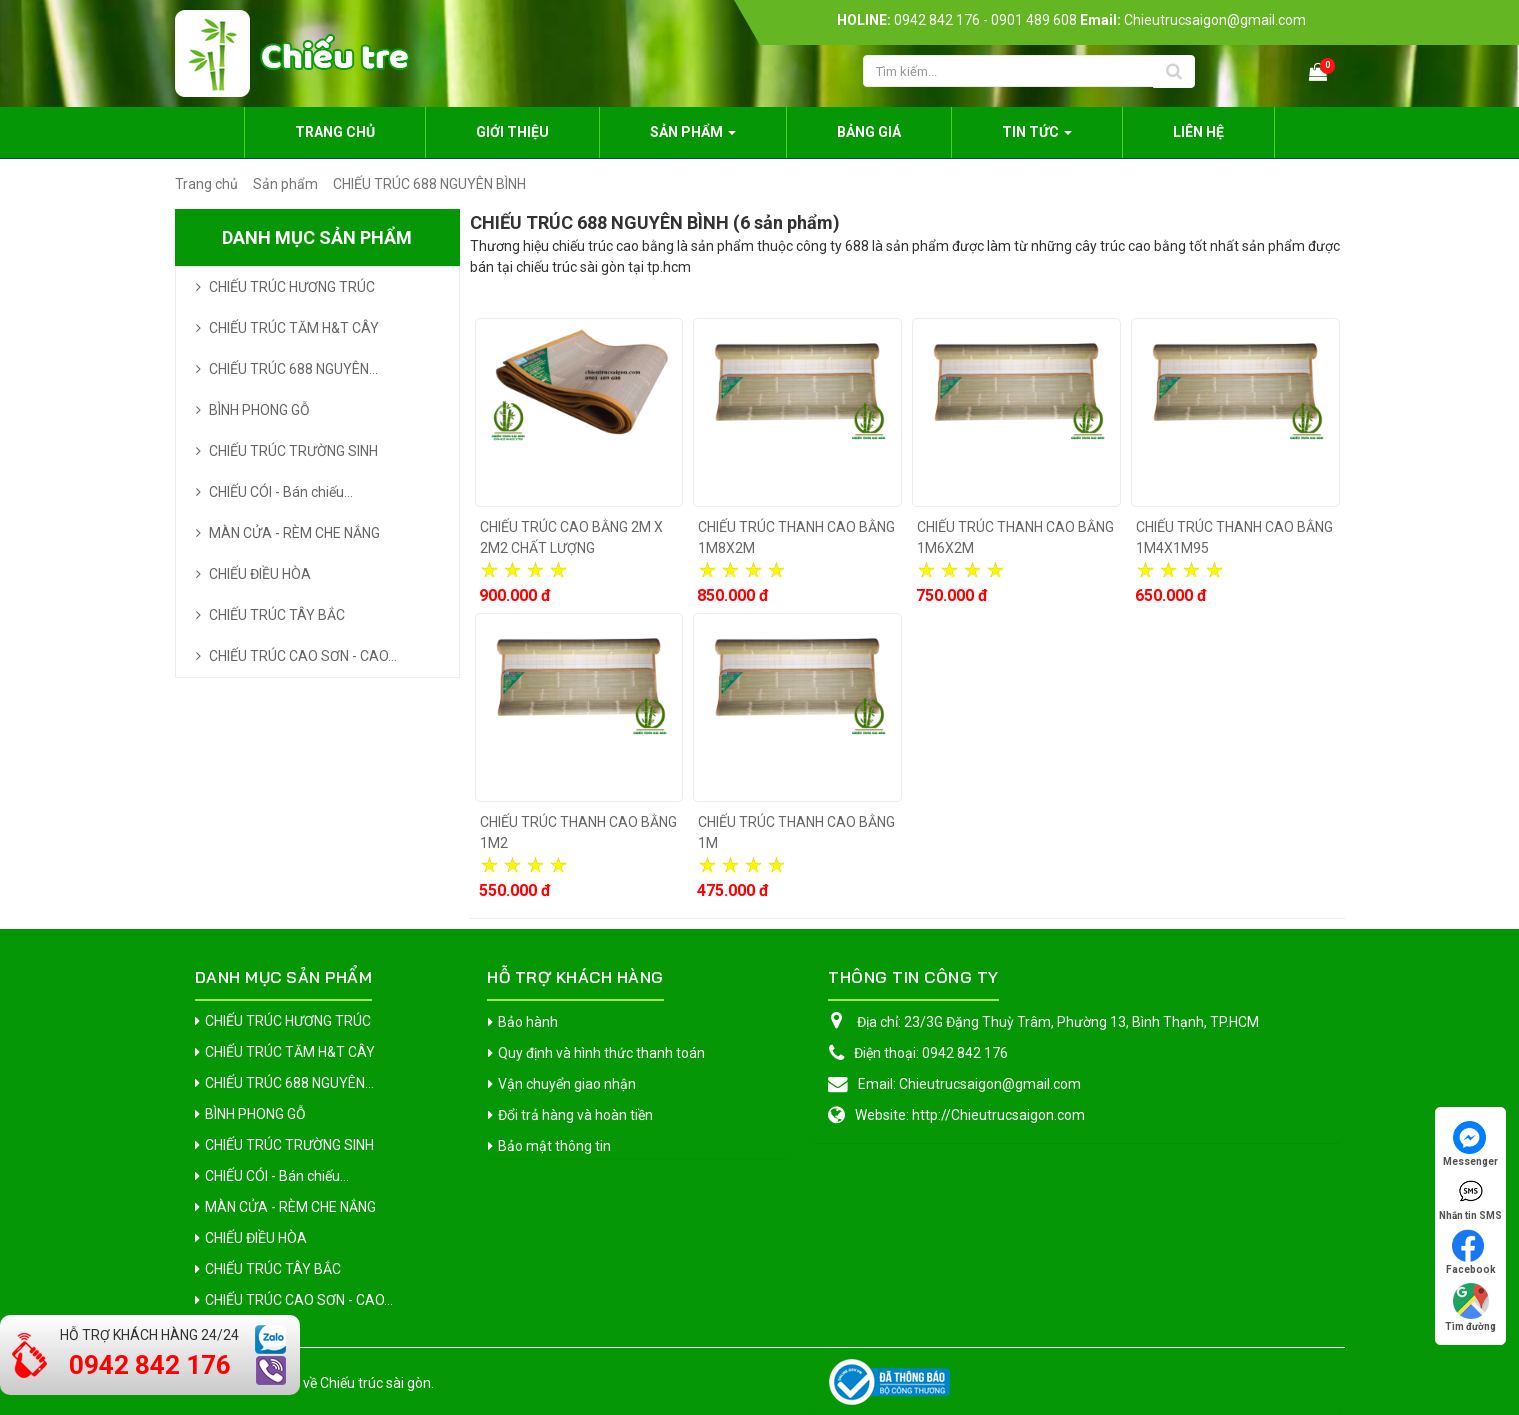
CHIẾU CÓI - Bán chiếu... (281, 492)
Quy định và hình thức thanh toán (601, 1053)
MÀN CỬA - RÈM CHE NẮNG (294, 533)
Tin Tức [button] (1037, 138)
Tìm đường (1470, 1307)
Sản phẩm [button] (693, 138)
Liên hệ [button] (1198, 132)
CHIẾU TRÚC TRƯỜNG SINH (293, 451)
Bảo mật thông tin (554, 1146)
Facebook (1471, 1252)
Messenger (1470, 1144)
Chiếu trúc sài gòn (375, 1383)
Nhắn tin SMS (1470, 1198)
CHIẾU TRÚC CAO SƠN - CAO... (303, 656)
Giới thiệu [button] (512, 132)
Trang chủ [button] (335, 132)
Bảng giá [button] (869, 132)
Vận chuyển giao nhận (567, 1084)
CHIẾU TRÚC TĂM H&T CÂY (294, 328)
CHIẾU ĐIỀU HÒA (260, 574)
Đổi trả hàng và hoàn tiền (575, 1115)
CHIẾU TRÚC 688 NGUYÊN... (293, 369)
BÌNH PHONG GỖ (259, 410)
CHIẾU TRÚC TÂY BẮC (277, 615)
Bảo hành (528, 1022)
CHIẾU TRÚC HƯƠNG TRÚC (292, 287)
